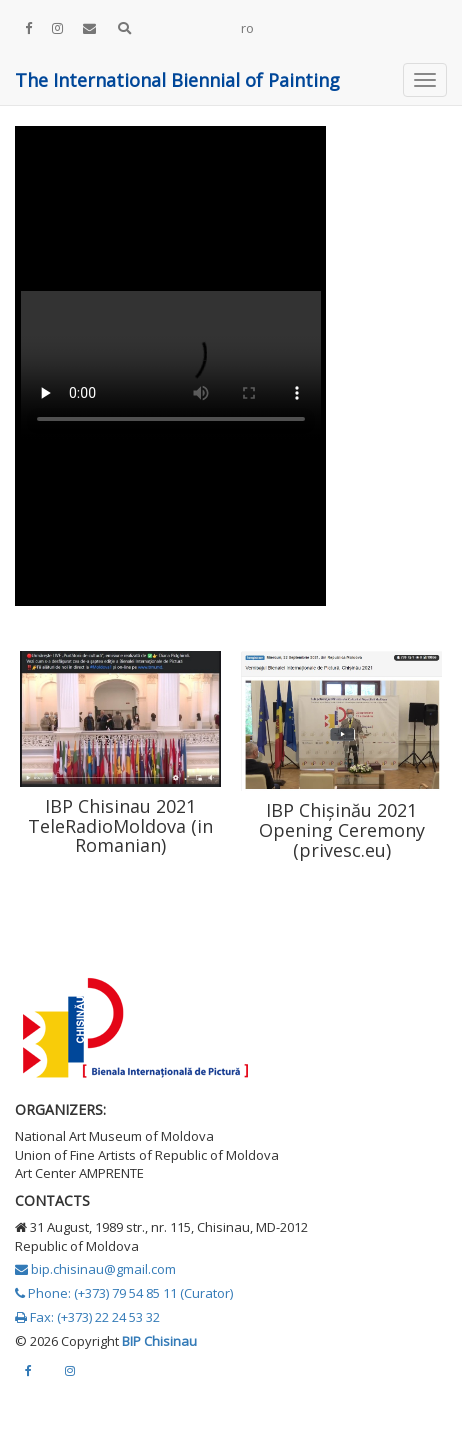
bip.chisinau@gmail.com (95, 1269)
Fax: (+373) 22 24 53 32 (87, 1317)
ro (247, 28)
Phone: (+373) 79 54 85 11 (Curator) (124, 1293)
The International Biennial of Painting (177, 80)
